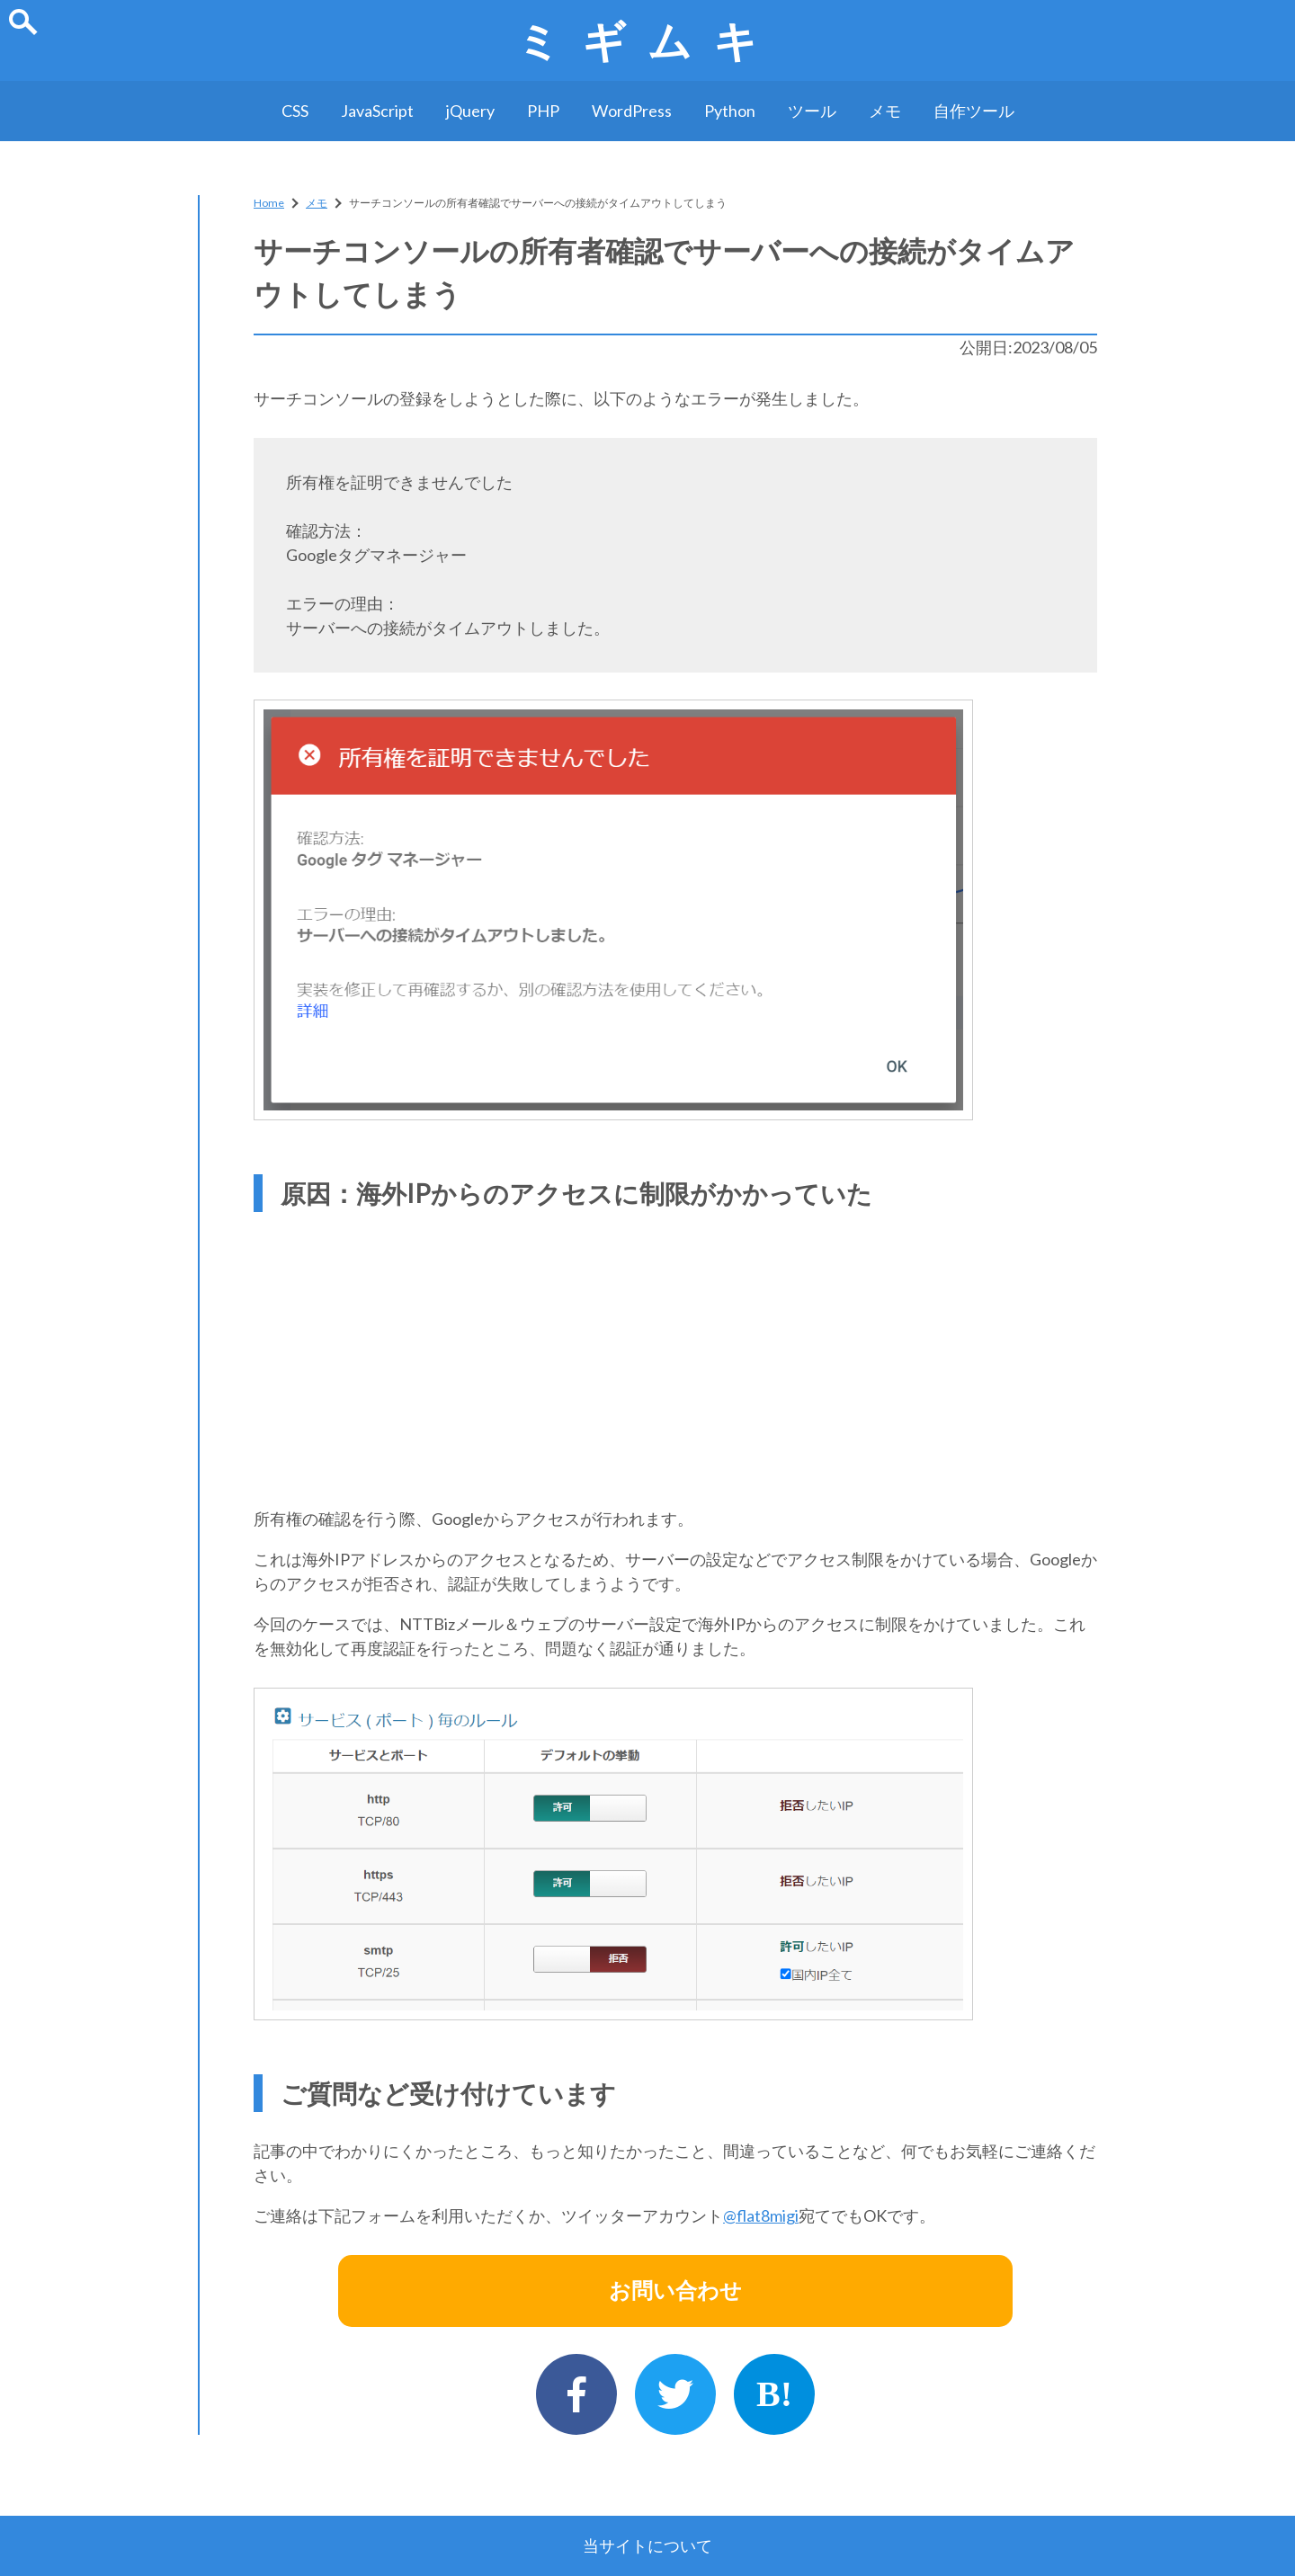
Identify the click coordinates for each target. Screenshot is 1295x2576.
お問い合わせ (675, 2290)
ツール (812, 110)
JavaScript (377, 110)
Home (269, 202)
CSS (294, 110)
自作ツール (973, 110)
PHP (543, 110)
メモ (885, 110)
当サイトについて (647, 2545)
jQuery (470, 110)
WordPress (632, 110)
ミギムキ (647, 40)
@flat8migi (761, 2215)
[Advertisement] (675, 1354)
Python (729, 110)
